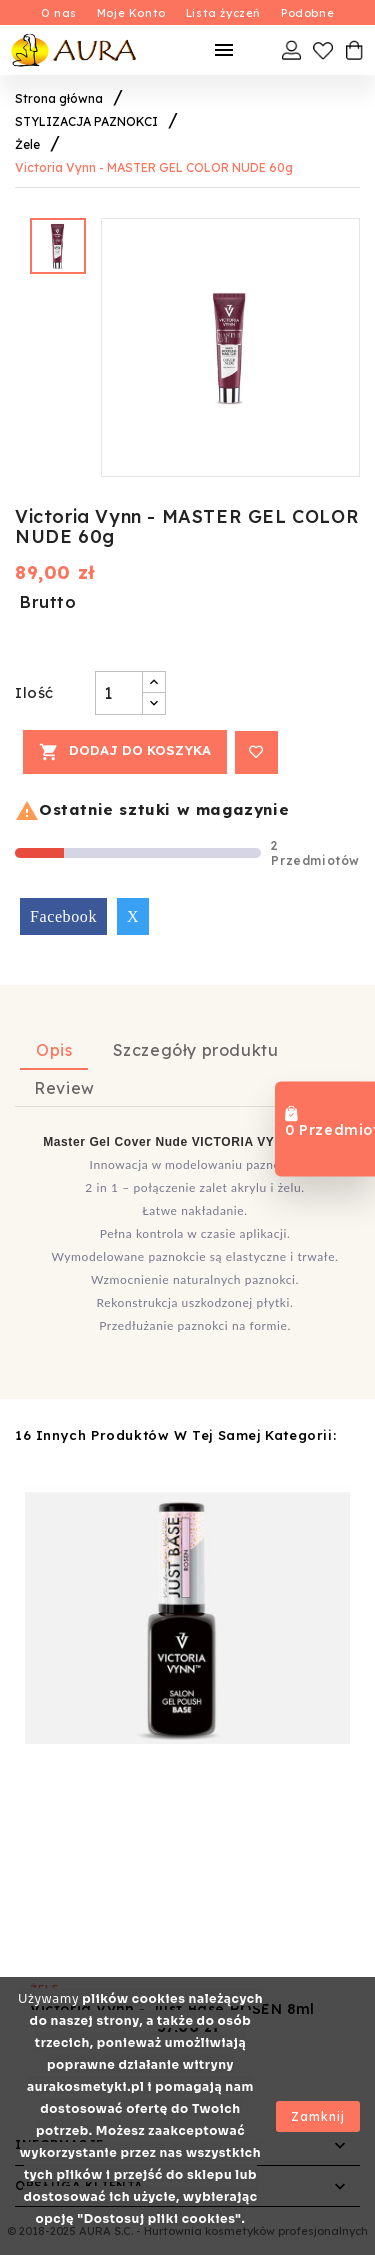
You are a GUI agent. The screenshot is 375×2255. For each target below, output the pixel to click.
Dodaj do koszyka (125, 752)
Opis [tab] (54, 1050)
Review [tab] (64, 1088)
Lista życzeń (223, 13)
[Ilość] (119, 693)
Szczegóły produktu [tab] (196, 1050)
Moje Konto (131, 13)
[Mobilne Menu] (224, 50)
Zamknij (318, 2116)
